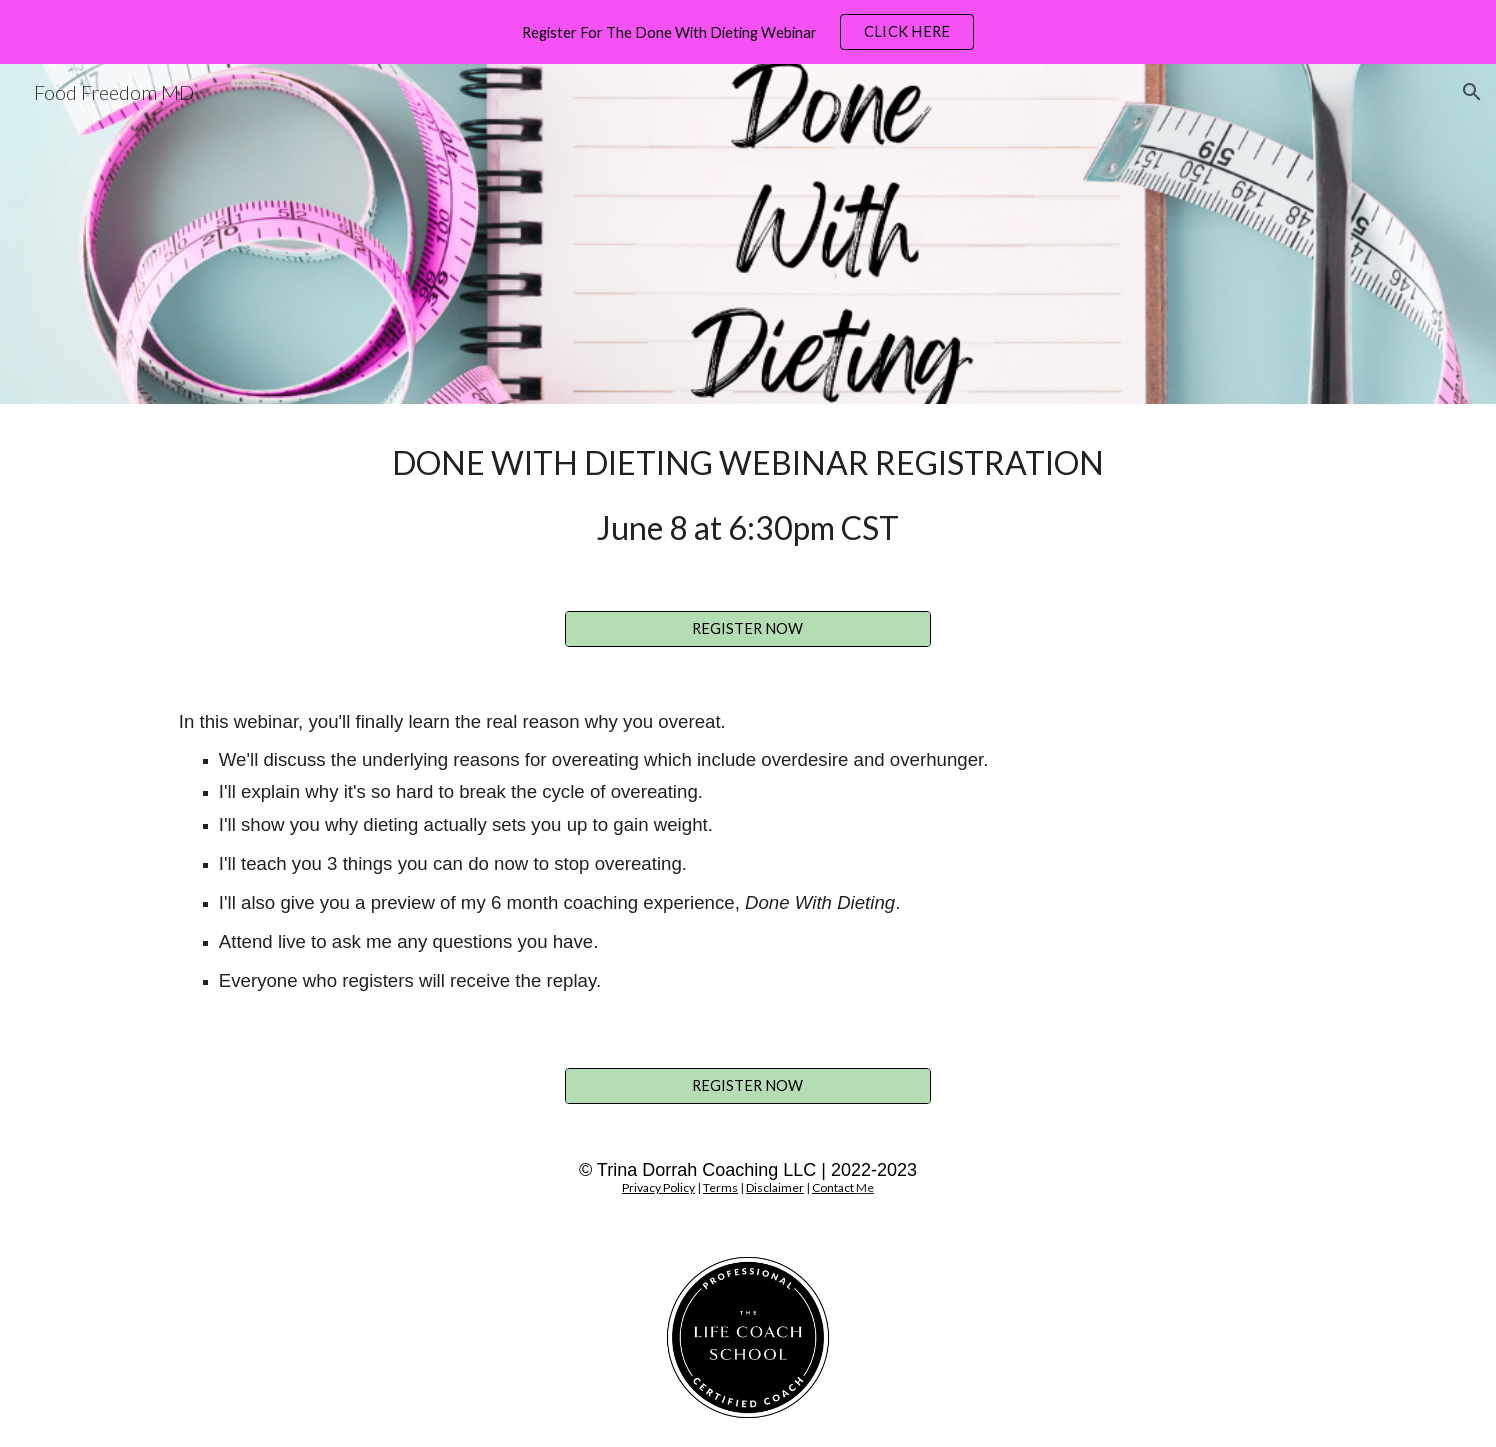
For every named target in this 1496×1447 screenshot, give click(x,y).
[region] (748, 32)
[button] (1472, 92)
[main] (748, 495)
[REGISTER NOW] (747, 629)
